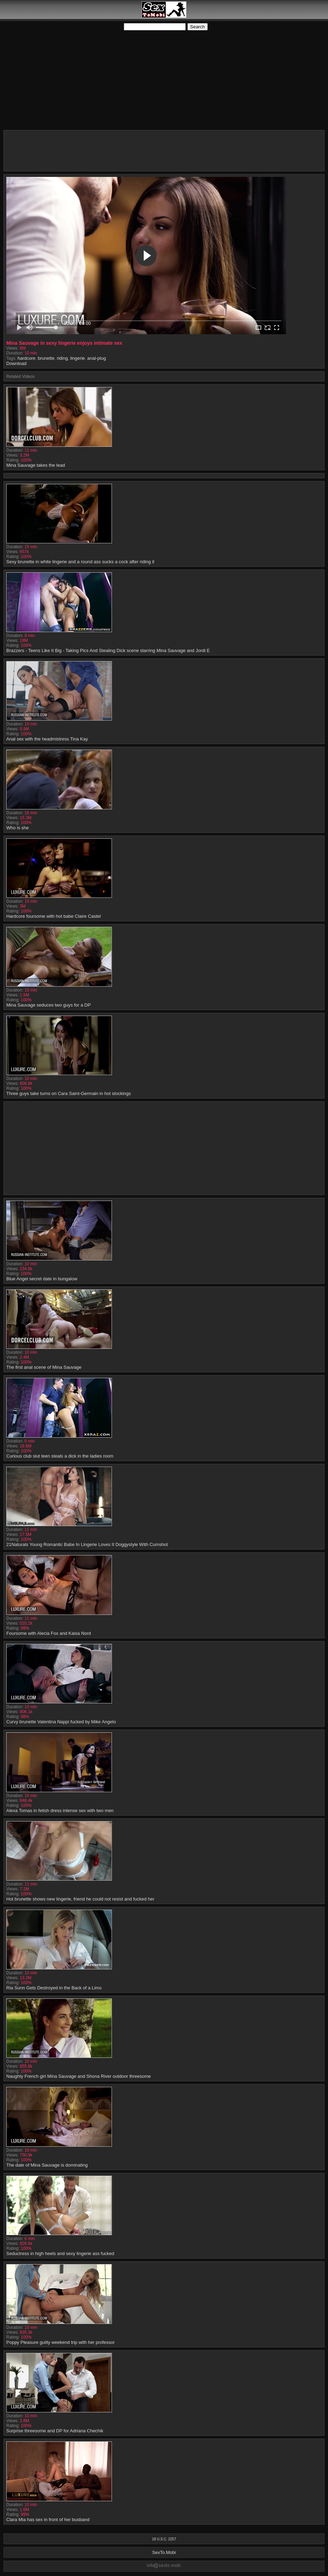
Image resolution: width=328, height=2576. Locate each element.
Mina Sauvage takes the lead (35, 465)
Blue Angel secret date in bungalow (41, 1278)
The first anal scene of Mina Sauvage (43, 1367)
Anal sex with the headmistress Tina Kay (47, 739)
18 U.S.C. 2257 (164, 2539)
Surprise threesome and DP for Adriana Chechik (54, 2430)
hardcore (26, 358)
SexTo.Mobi (164, 2552)
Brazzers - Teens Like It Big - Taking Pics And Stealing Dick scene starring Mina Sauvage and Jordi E (108, 650)
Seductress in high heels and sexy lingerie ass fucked (60, 2253)
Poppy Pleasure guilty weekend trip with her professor (60, 2342)
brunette (46, 358)
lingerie (77, 358)
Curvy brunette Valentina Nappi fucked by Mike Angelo (61, 1721)
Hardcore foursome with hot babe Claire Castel (53, 916)
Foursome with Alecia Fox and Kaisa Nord (48, 1633)
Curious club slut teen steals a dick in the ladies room (59, 1456)
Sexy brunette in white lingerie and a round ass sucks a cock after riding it (80, 561)
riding (62, 358)
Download (16, 363)
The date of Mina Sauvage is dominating (47, 2165)
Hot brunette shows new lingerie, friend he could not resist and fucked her (80, 1899)
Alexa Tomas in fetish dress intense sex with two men (60, 1810)
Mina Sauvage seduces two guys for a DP (48, 1005)
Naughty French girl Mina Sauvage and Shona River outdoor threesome (78, 2076)
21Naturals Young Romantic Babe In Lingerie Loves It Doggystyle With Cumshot (87, 1544)
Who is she (17, 827)
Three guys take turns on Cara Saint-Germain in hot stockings (68, 1093)
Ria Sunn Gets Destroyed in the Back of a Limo (53, 1987)
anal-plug (96, 358)
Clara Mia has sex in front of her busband (48, 2519)
